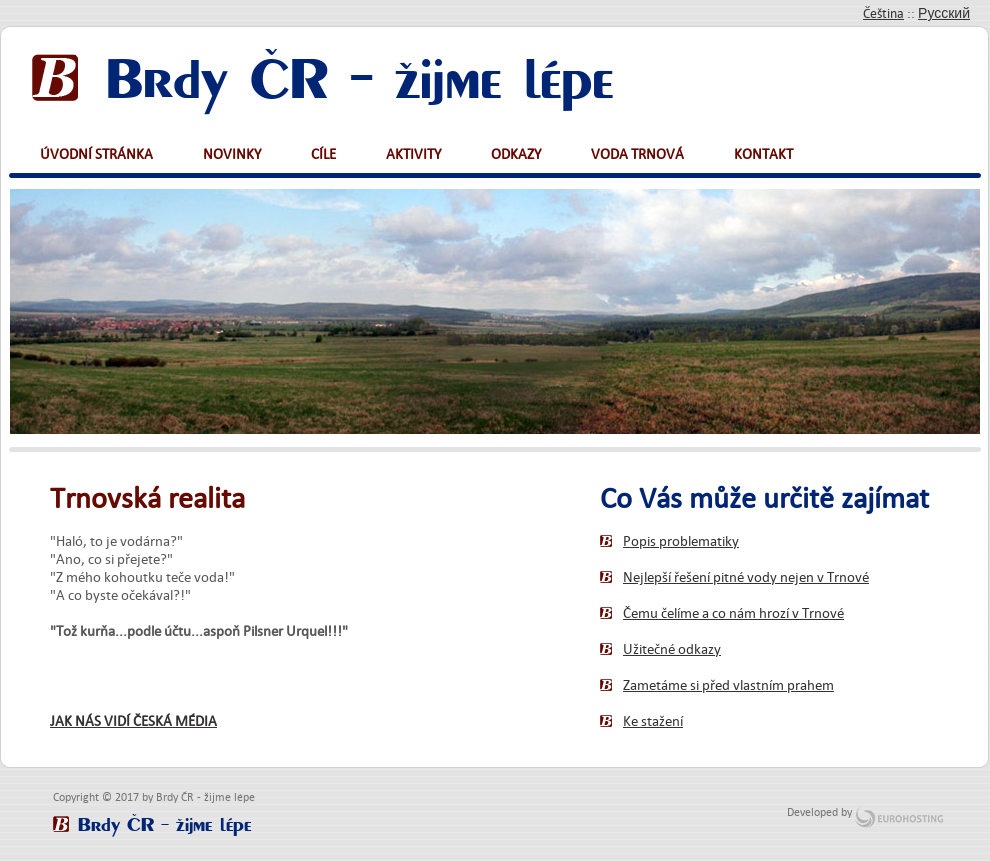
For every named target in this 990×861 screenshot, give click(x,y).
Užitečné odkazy (672, 649)
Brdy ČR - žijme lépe (360, 73)
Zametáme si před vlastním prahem (728, 685)
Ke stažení (653, 721)
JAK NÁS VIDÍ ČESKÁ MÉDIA (133, 721)
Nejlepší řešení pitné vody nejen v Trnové (746, 577)
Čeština (883, 13)
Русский (944, 13)
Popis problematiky (681, 541)
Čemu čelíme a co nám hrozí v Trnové (733, 613)
